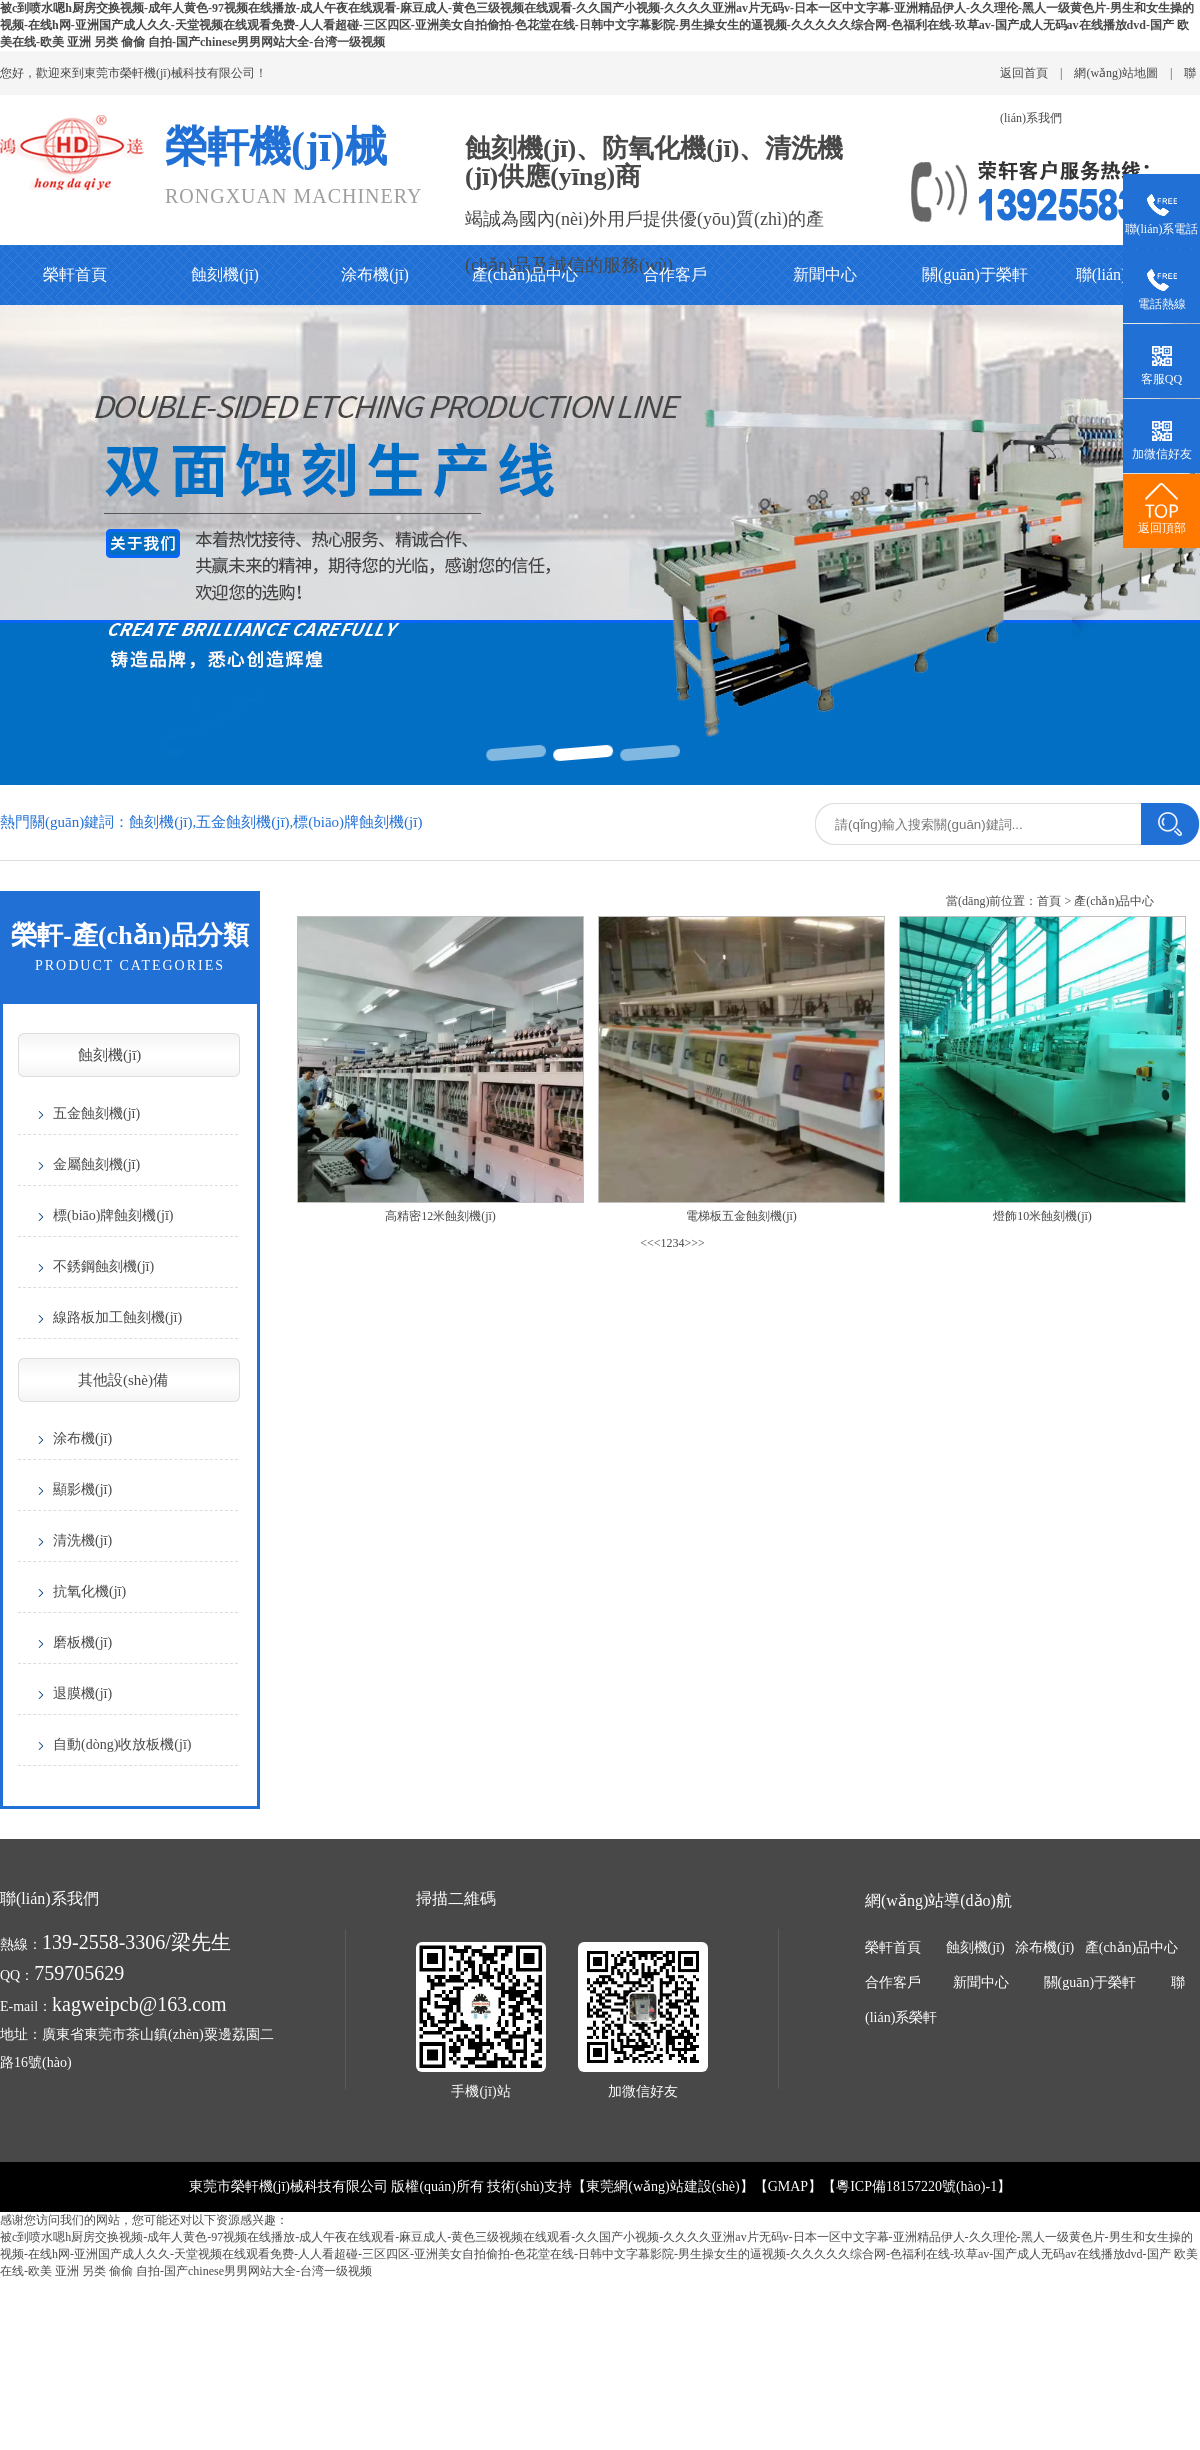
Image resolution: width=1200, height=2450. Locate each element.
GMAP (788, 2186)
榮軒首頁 (75, 274)
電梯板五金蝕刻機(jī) (741, 1216)
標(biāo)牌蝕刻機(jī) (113, 1215)
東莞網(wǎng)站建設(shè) (662, 2186)
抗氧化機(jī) (89, 1591)
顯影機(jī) (82, 1489)
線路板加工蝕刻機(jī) (117, 1317)
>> (698, 1243)
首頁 (1049, 901)
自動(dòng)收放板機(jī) (122, 1744)
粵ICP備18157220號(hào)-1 (916, 2186)
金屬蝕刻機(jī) (96, 1164)
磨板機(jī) (82, 1642)
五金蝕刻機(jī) (96, 1113)
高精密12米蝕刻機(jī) (440, 1216)
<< (647, 1243)
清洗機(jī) (82, 1540)
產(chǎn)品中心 (525, 274)
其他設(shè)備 (123, 1380)
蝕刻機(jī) (225, 274)
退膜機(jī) (82, 1693)
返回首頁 (1024, 73)
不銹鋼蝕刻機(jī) (103, 1266)
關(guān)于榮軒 (975, 274)
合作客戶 (675, 274)
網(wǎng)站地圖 (1116, 73)
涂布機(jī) (375, 274)
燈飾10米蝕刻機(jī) (1042, 1216)
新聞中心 (825, 274)
